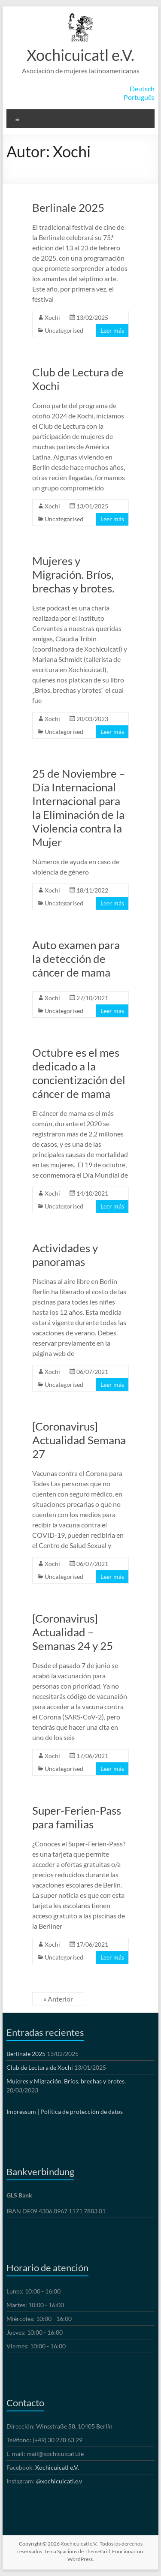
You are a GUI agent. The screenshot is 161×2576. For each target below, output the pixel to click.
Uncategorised (64, 330)
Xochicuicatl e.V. (80, 54)
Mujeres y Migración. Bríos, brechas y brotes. (73, 574)
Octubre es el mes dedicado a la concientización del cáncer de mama (78, 1073)
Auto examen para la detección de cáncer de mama (76, 958)
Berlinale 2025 (68, 207)
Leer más (112, 330)
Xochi (52, 317)
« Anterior (58, 1999)
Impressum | (22, 2111)
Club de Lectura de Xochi (39, 2067)
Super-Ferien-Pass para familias (76, 1817)
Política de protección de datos (81, 2111)
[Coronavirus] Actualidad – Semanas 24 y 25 (72, 1632)
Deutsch (142, 88)
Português (139, 97)
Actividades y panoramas (65, 1254)
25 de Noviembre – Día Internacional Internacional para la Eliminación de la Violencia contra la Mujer (78, 807)
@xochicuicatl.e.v (59, 2481)
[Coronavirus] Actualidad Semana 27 (79, 1440)
